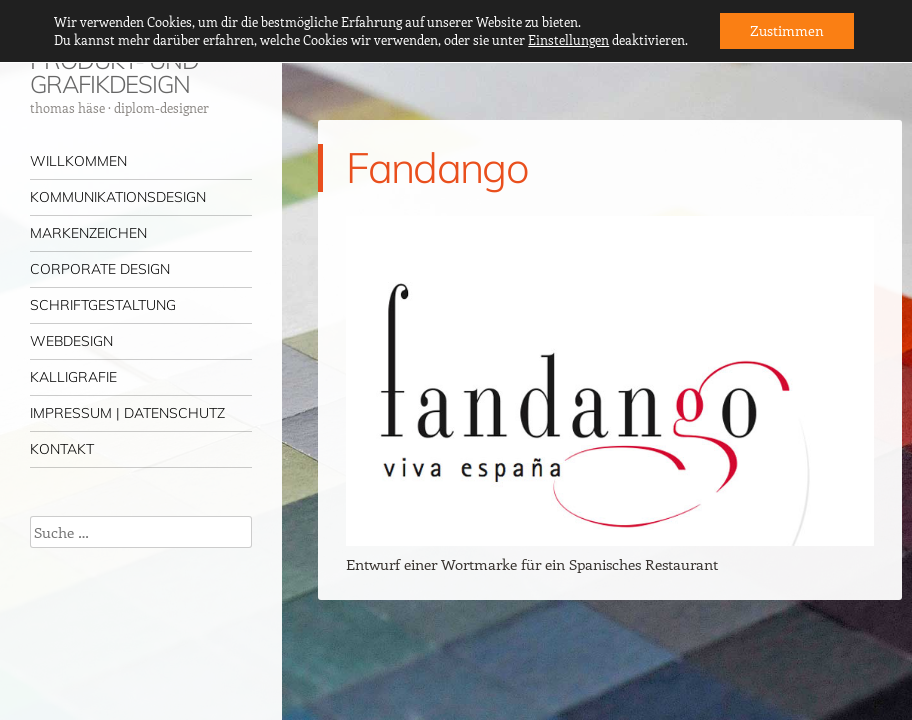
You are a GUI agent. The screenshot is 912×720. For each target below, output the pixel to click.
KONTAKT (62, 449)
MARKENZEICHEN (88, 233)
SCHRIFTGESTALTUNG (103, 305)
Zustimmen (787, 30)
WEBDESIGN (71, 341)
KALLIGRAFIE (73, 377)
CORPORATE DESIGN (100, 269)
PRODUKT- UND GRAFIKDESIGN (114, 72)
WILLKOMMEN (78, 161)
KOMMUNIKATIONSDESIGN (118, 197)
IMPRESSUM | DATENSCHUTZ (127, 413)
